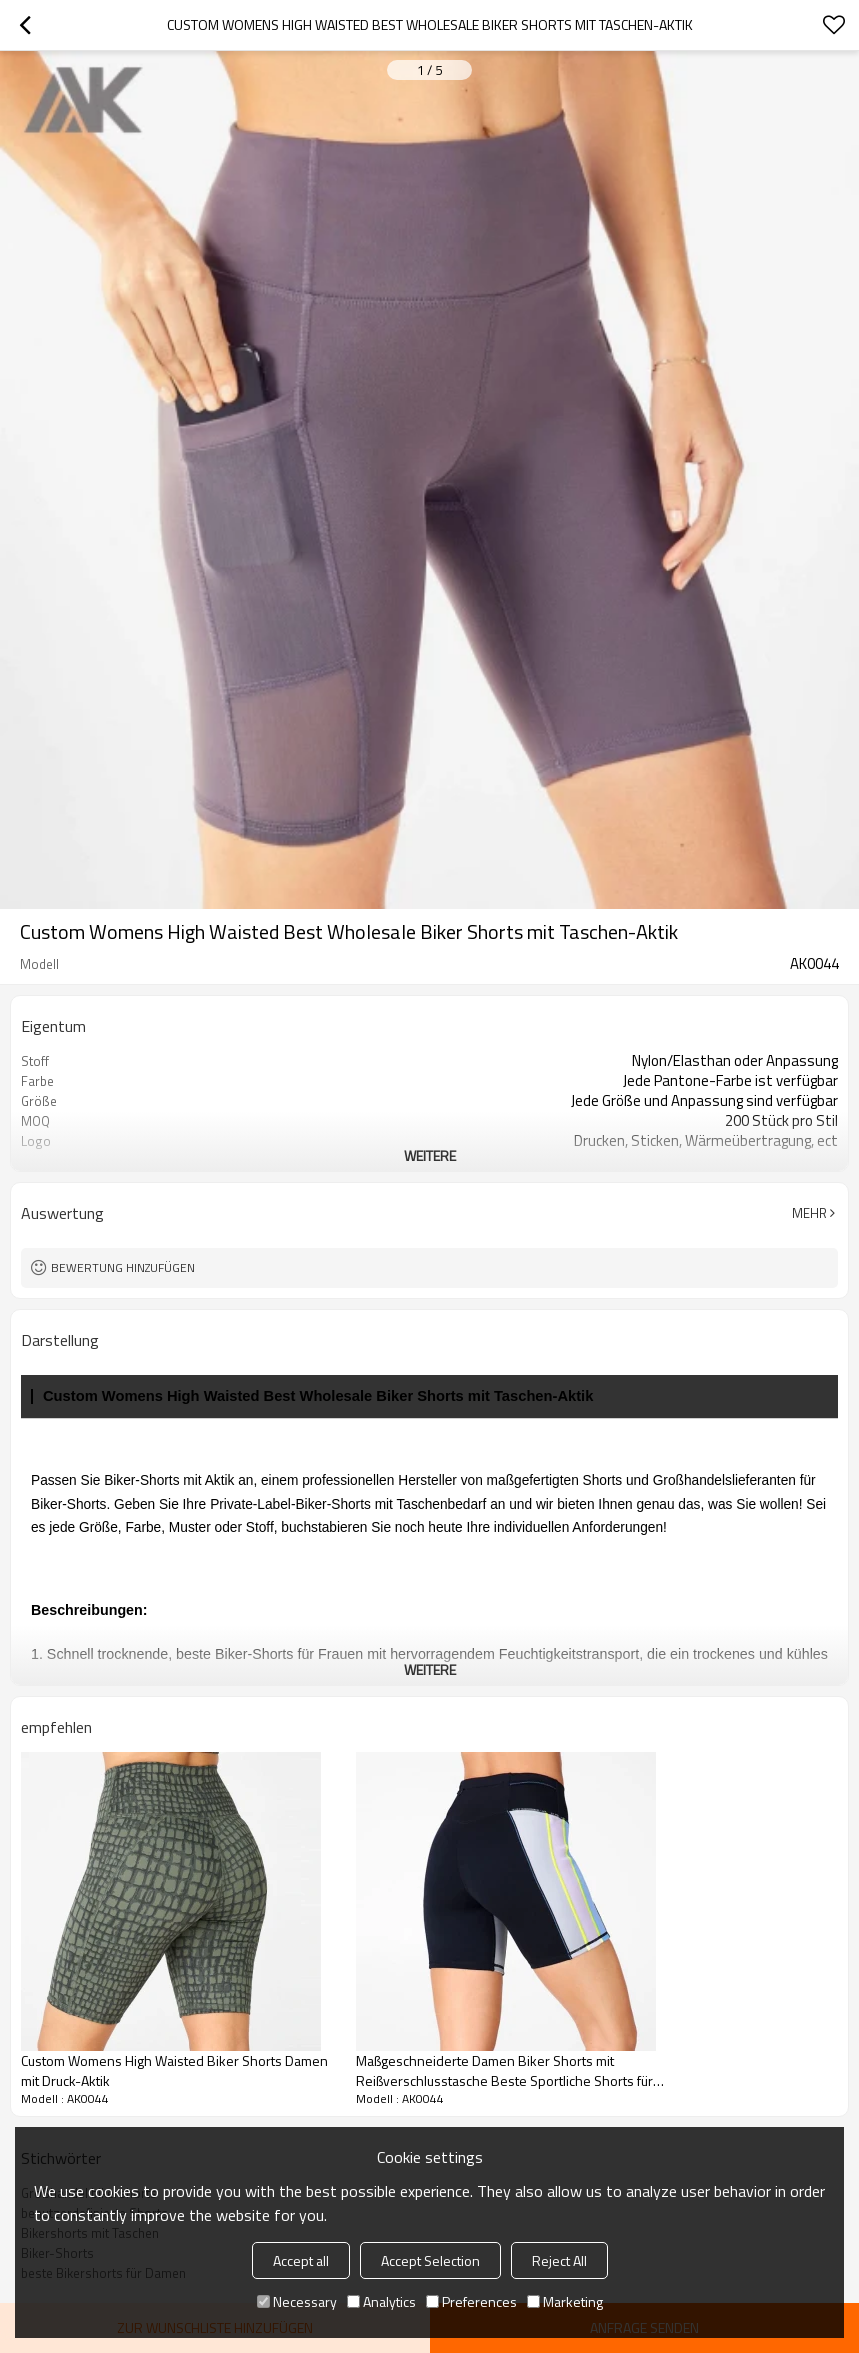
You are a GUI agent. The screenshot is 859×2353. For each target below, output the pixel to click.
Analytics (381, 2301)
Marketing (565, 2301)
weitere (430, 1155)
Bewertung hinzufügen (123, 1267)
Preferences (471, 2301)
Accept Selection (430, 2260)
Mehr (809, 1213)
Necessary (297, 2301)
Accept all (301, 2260)
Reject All (559, 2260)
